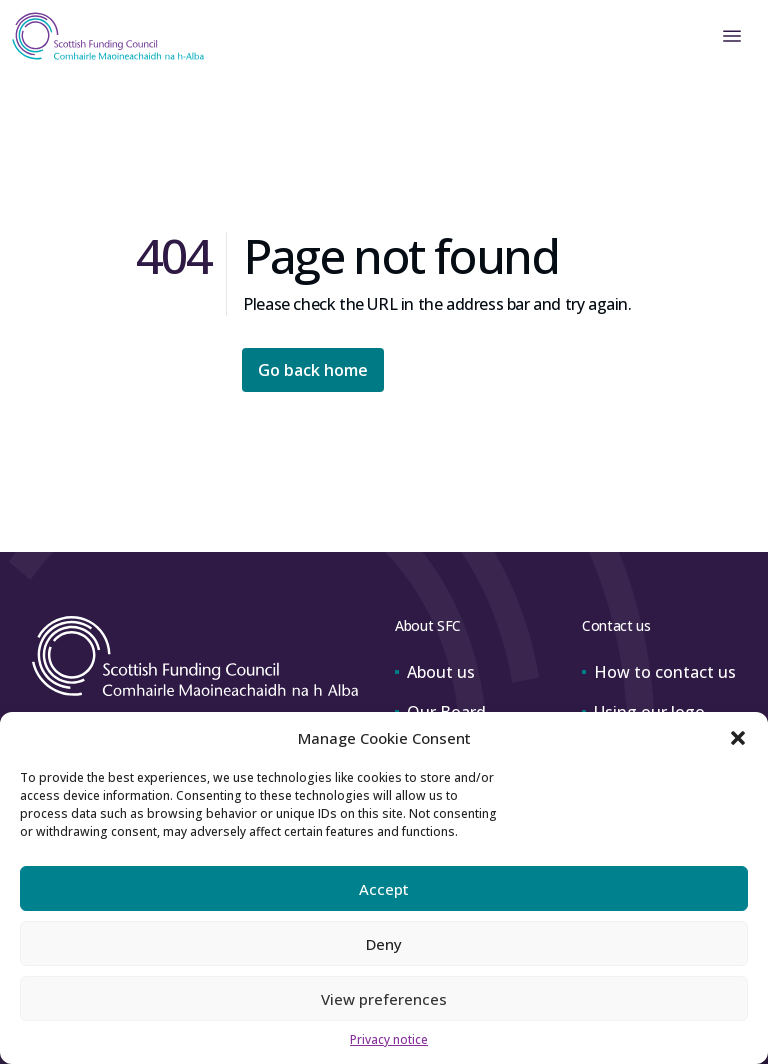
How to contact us (659, 672)
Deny (384, 944)
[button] (738, 738)
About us (435, 672)
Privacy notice (389, 1039)
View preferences (384, 999)
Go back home (313, 370)
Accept (384, 889)
